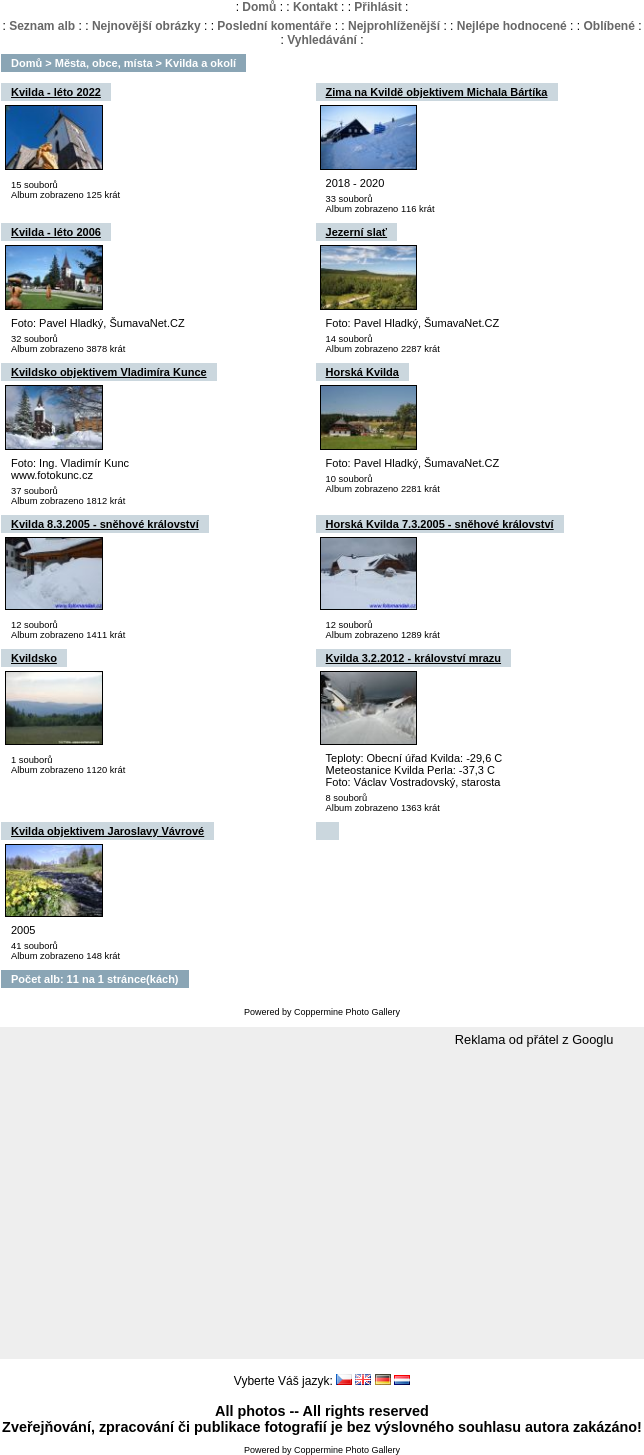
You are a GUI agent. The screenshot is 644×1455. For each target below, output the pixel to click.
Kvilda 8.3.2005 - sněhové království (105, 524)
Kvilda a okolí (200, 63)
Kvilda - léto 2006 (56, 232)
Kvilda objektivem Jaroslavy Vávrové (107, 831)
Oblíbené (608, 26)
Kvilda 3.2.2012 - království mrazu (413, 658)
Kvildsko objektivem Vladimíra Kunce (109, 372)
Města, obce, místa (104, 63)
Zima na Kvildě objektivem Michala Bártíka (437, 92)
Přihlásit (377, 7)
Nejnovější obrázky (146, 26)
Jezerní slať (357, 232)
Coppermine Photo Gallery (347, 1012)
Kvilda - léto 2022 (56, 92)
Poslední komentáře (274, 26)
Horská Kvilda (362, 372)
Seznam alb (42, 26)
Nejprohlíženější (394, 26)
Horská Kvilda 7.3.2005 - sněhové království (440, 524)
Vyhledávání (322, 40)
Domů (259, 7)
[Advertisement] (322, 1204)
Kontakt (315, 7)
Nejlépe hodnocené (512, 26)
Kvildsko (34, 658)
